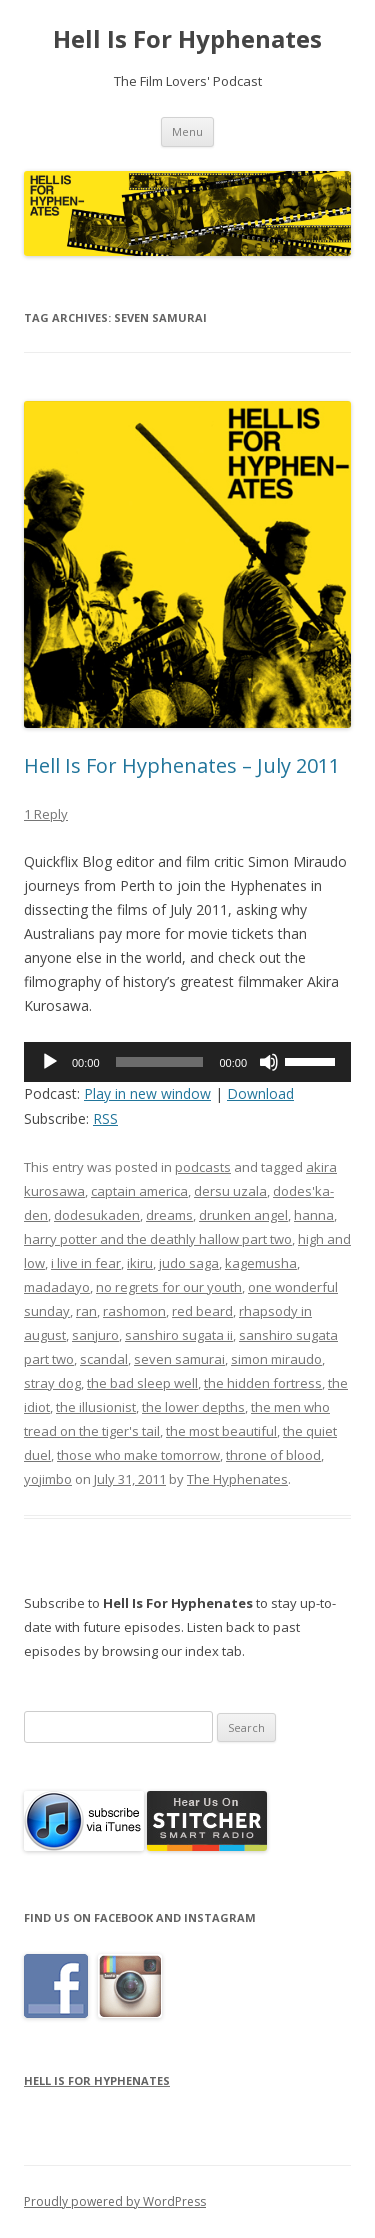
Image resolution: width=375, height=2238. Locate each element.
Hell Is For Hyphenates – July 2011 (182, 765)
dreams (169, 1215)
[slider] (160, 1062)
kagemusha (261, 1263)
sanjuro (95, 1335)
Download (260, 1093)
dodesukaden (97, 1215)
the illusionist (96, 1407)
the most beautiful (221, 1431)
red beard (202, 1311)
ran (86, 1311)
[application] (187, 1062)
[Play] (50, 1062)
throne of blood (273, 1455)
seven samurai (179, 1359)
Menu (187, 131)
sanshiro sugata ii (179, 1335)
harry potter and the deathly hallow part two (158, 1239)
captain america (139, 1191)
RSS (105, 1118)
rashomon (134, 1311)
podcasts (203, 1167)
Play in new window (147, 1093)
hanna (314, 1215)
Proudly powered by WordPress (115, 2201)
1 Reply (46, 814)
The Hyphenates (237, 1479)
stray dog (52, 1383)
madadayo (57, 1287)
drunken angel (243, 1215)
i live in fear (86, 1263)
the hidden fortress (263, 1383)
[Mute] (269, 1062)
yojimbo (48, 1479)
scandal (104, 1359)
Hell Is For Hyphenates (187, 39)
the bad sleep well (142, 1383)
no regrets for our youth (169, 1287)
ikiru (140, 1263)
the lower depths (193, 1407)
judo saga (189, 1263)
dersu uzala (230, 1191)
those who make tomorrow (138, 1455)
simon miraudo (276, 1359)
